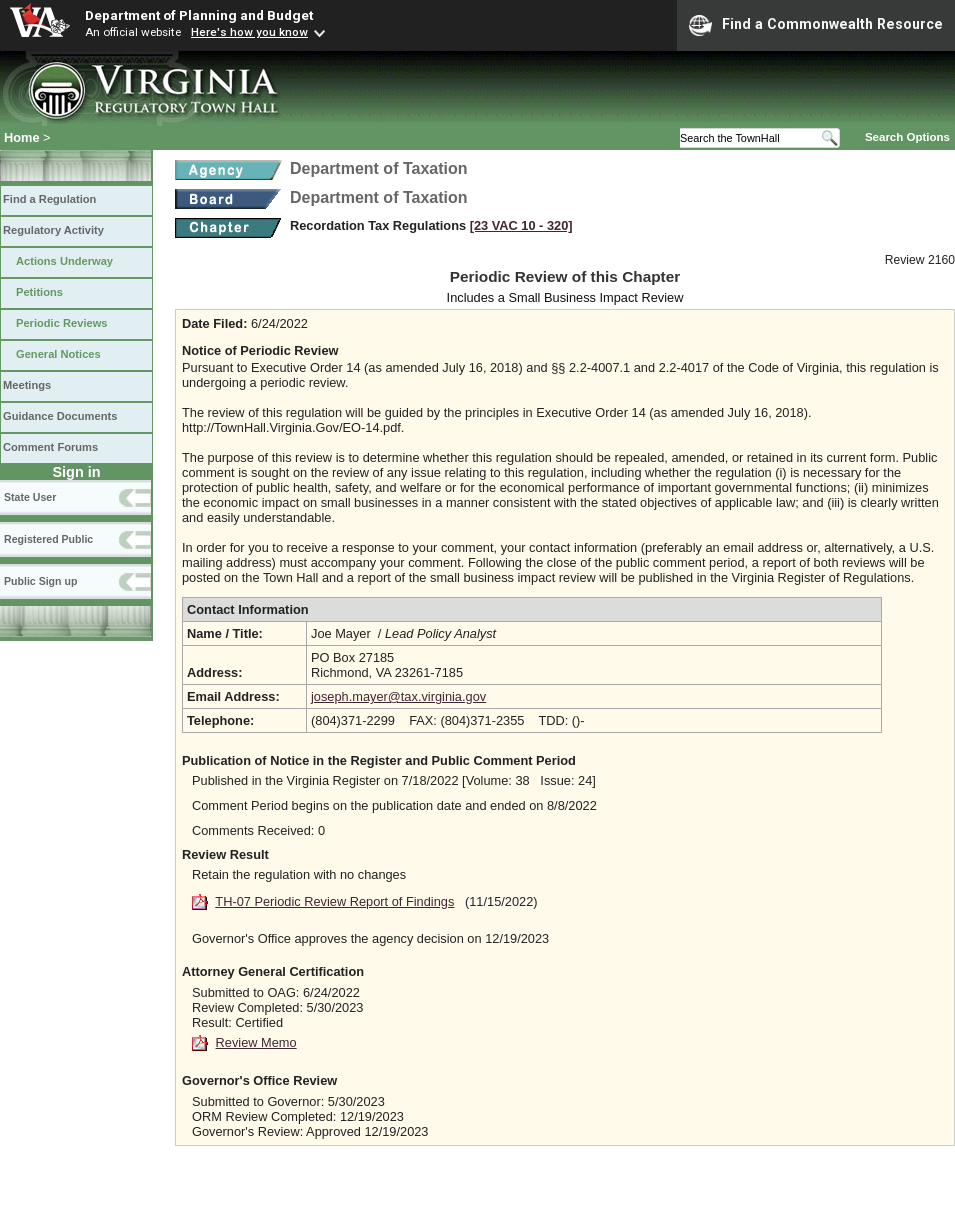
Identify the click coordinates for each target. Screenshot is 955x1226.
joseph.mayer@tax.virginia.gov (398, 696)
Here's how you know (249, 32)
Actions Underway (64, 261)
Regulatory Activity (53, 230)
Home (22, 137)
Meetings (27, 385)
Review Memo (256, 1042)
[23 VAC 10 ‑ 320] (521, 225)
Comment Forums (50, 447)
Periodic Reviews (62, 323)
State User (30, 497)
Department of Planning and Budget (199, 15)
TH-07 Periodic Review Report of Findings (334, 901)
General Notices (58, 354)
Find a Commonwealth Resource (816, 25)
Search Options (907, 137)
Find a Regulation (49, 199)
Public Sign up (40, 581)
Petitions (39, 292)
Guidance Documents (60, 416)
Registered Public (48, 539)
